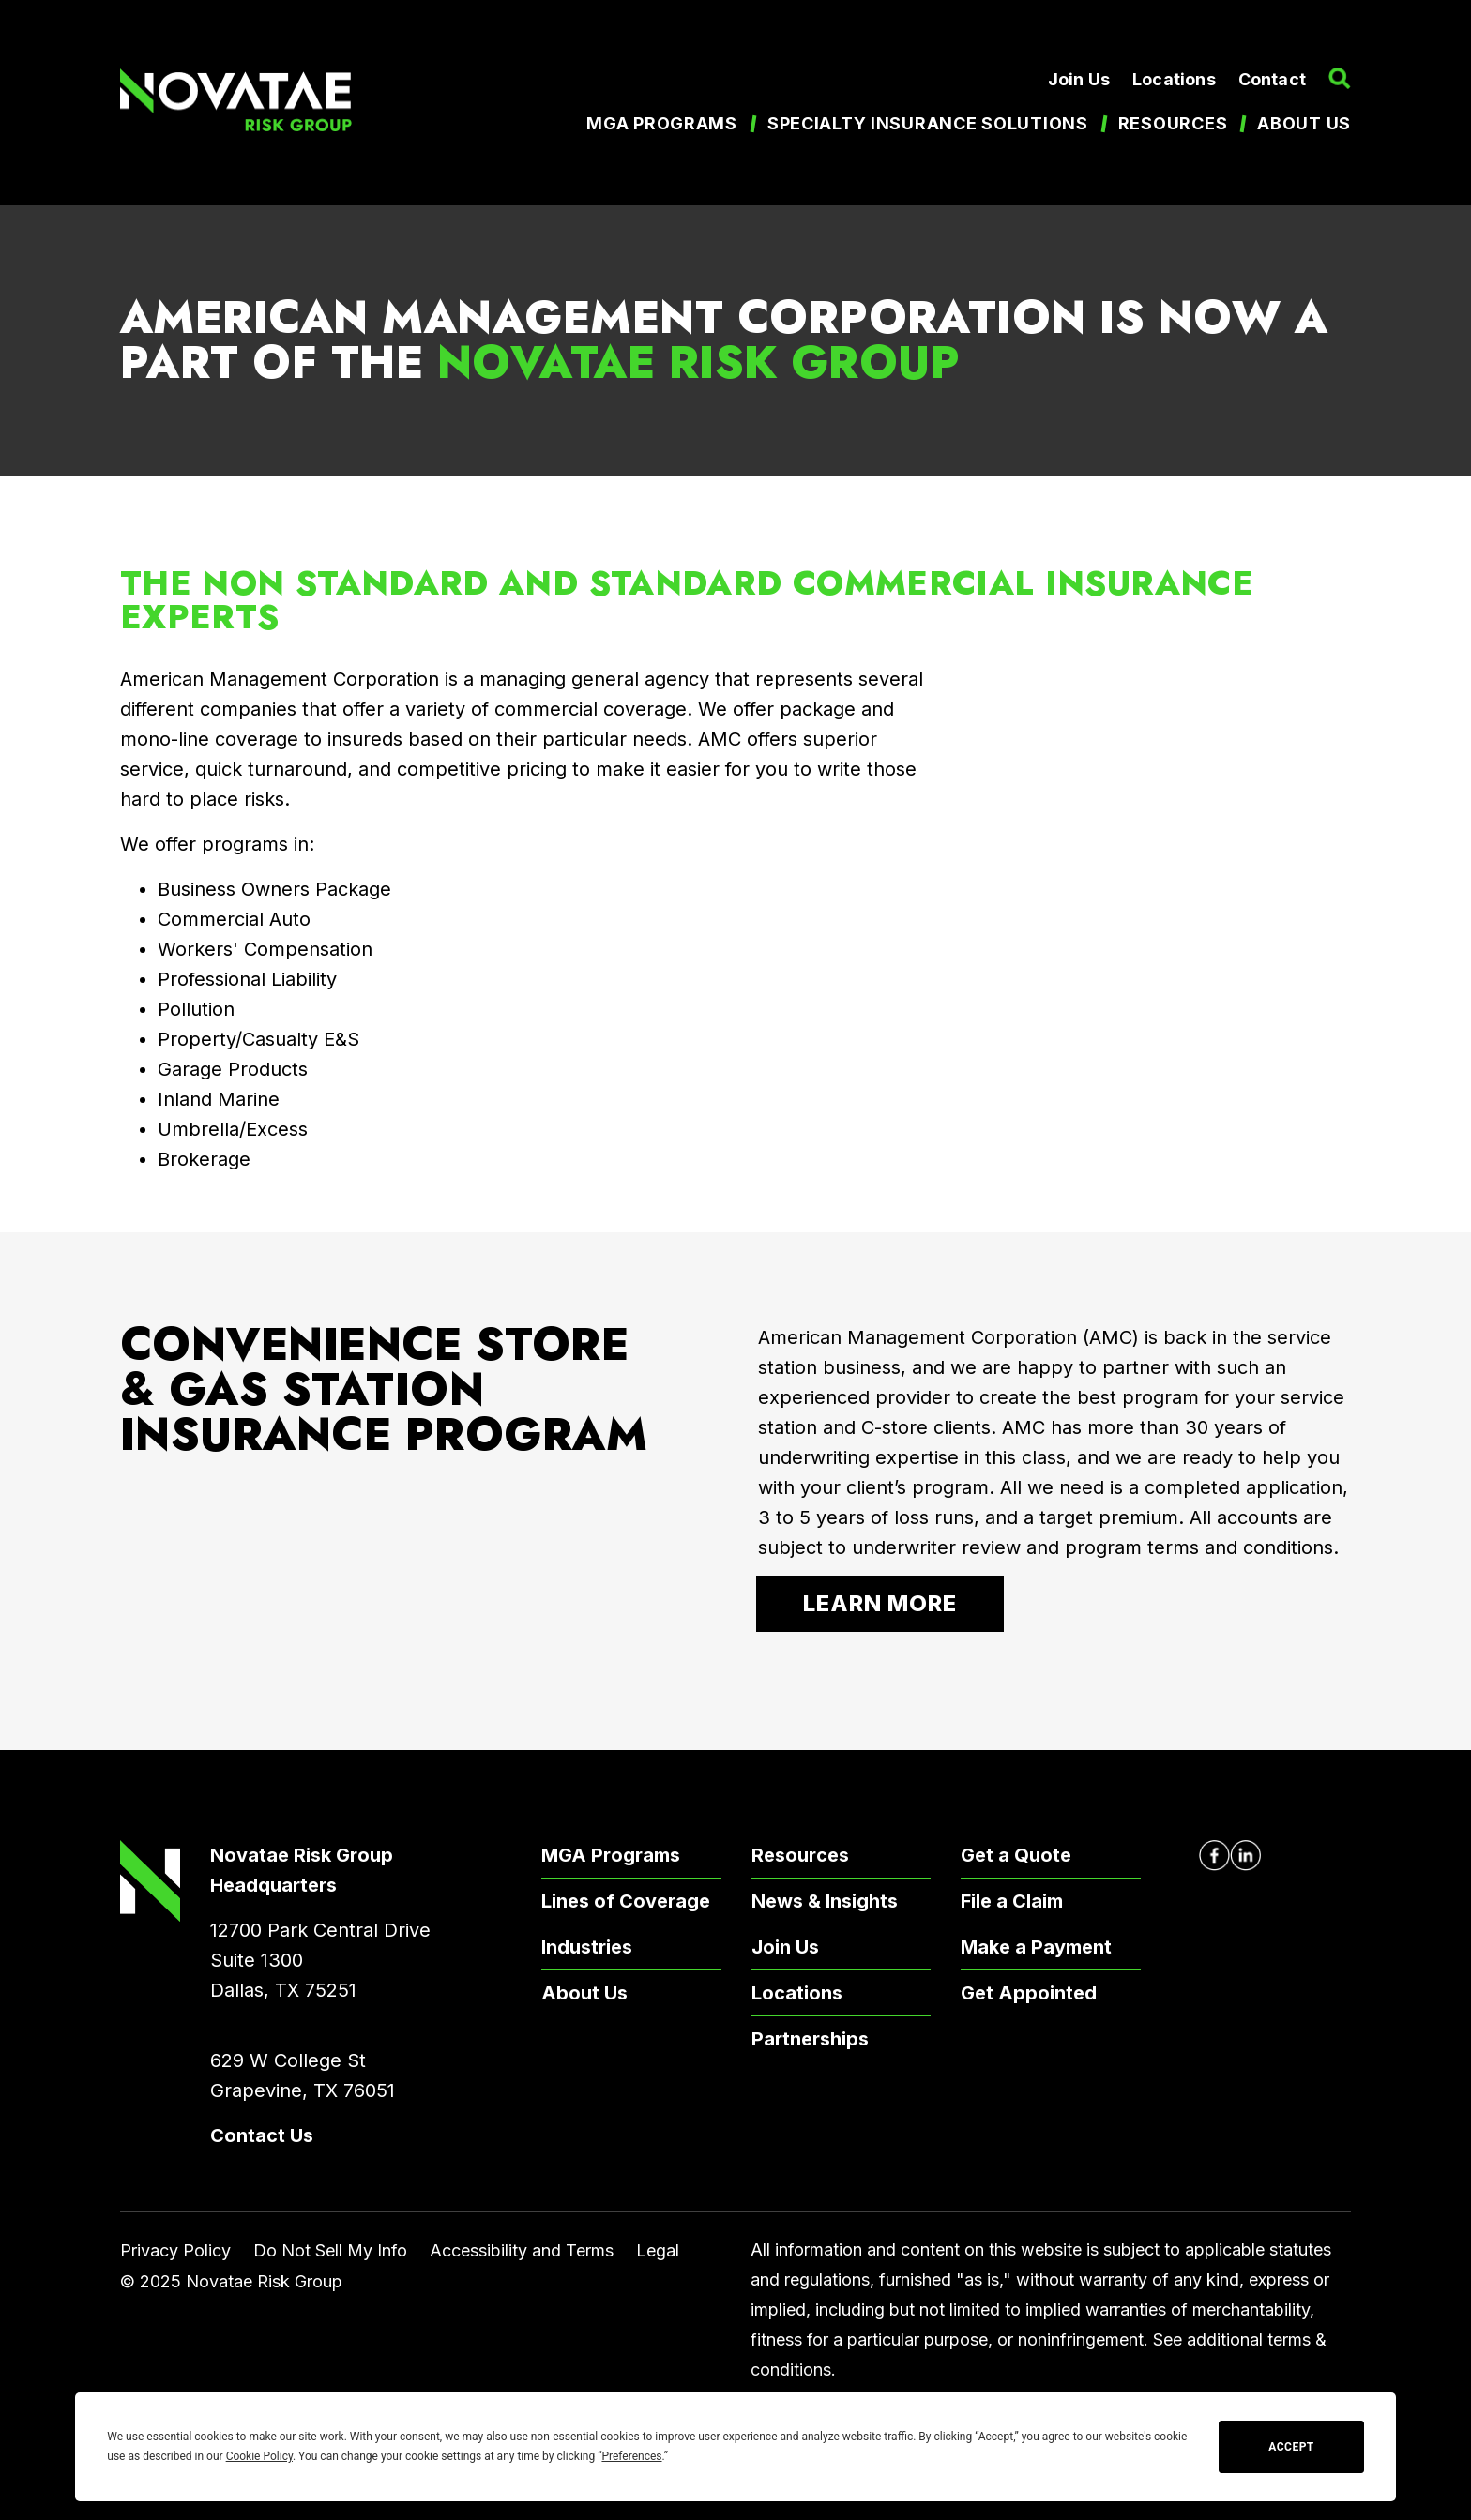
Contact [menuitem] (1272, 79)
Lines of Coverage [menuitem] (625, 1901)
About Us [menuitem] (584, 1993)
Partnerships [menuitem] (810, 2039)
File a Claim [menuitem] (1012, 1901)
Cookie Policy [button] (259, 2456)
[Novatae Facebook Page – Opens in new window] (1214, 1855)
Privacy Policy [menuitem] (175, 2250)
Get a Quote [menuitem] (1016, 1855)
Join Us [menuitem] (1079, 79)
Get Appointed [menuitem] (1029, 1993)
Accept (1290, 2446)
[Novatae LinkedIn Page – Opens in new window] (1245, 1855)
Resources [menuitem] (1172, 123)
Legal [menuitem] (657, 2250)
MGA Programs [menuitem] (661, 123)
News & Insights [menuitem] (824, 1901)
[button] (1339, 79)
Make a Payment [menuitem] (1036, 1947)
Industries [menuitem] (586, 1947)
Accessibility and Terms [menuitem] (522, 2250)
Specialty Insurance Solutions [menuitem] (927, 123)
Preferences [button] (631, 2456)
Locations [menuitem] (1174, 79)
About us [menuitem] (1304, 123)
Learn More (880, 1603)
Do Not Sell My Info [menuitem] (330, 2250)
